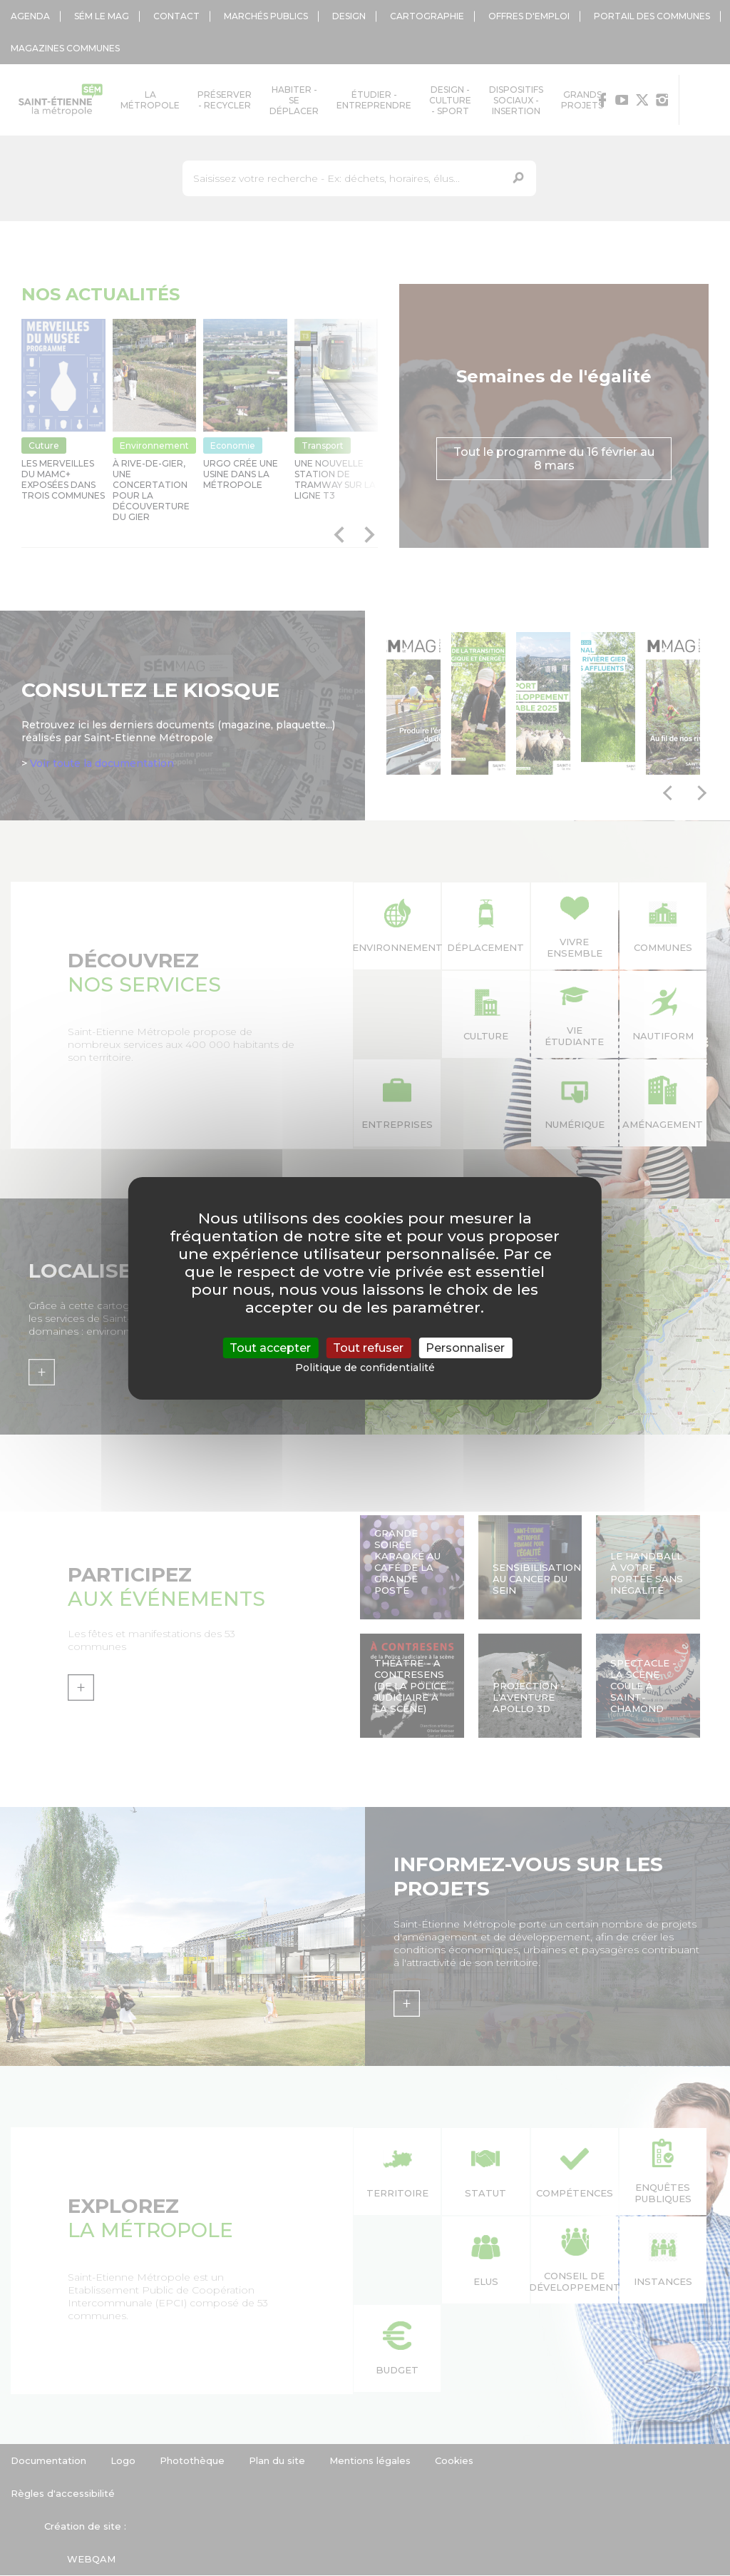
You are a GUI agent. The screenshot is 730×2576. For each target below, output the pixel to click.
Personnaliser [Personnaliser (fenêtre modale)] (465, 1347)
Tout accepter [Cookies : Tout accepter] (270, 1347)
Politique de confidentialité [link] (365, 1367)
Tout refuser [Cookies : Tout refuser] (368, 1347)
